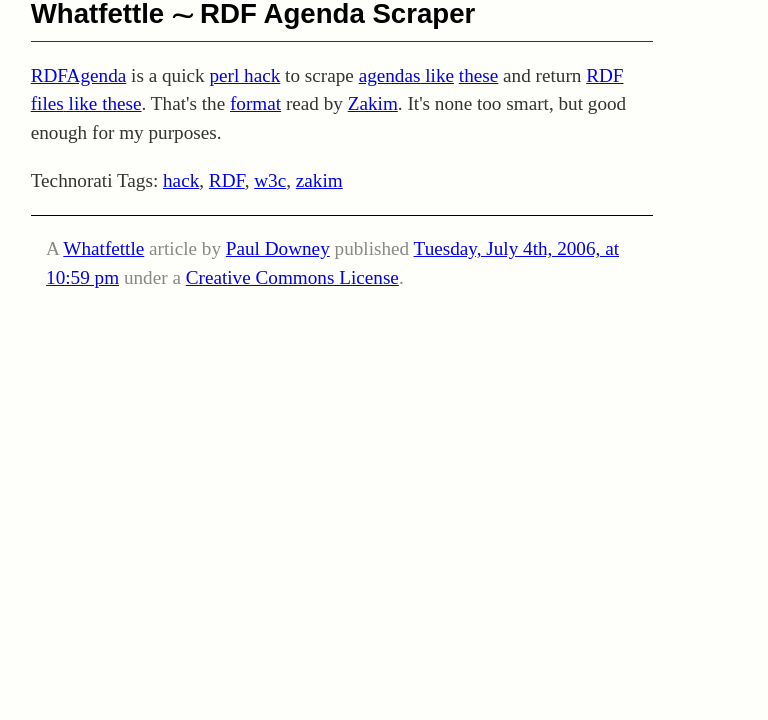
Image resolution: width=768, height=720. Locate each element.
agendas (390, 75)
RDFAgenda (79, 75)
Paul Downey (278, 248)
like (437, 75)
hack (181, 180)
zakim (319, 180)
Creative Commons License (292, 277)
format (255, 103)
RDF (227, 180)
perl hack (244, 75)
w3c (270, 180)
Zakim (373, 103)
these (478, 75)
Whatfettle (103, 248)
